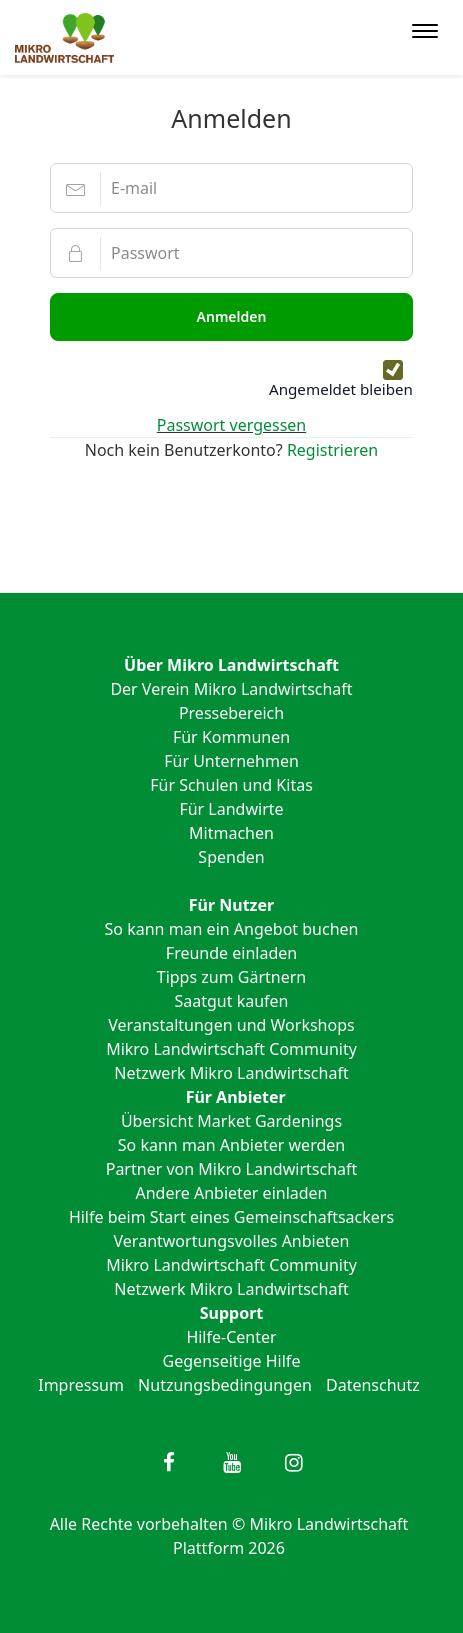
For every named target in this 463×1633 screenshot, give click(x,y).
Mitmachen (231, 833)
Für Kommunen (231, 737)
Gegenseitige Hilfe (232, 1361)
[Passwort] (231, 253)
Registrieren (332, 450)
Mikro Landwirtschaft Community (231, 1049)
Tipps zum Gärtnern (231, 977)
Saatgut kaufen (231, 1001)
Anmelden (232, 316)
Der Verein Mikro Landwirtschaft (231, 689)
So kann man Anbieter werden (231, 1145)
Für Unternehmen (231, 761)
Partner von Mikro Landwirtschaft (232, 1169)
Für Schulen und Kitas (231, 785)
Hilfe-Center (231, 1337)
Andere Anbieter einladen (231, 1193)
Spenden (231, 857)
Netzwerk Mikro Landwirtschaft (231, 1073)
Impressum (81, 1385)
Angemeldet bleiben (341, 389)
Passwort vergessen (232, 425)
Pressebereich (231, 713)
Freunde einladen (231, 953)
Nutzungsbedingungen (225, 1385)
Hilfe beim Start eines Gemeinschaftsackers (231, 1217)
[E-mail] (231, 188)
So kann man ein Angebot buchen (232, 929)
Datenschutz (373, 1385)
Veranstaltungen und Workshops (231, 1025)
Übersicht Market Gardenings (231, 1121)
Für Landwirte (231, 809)
